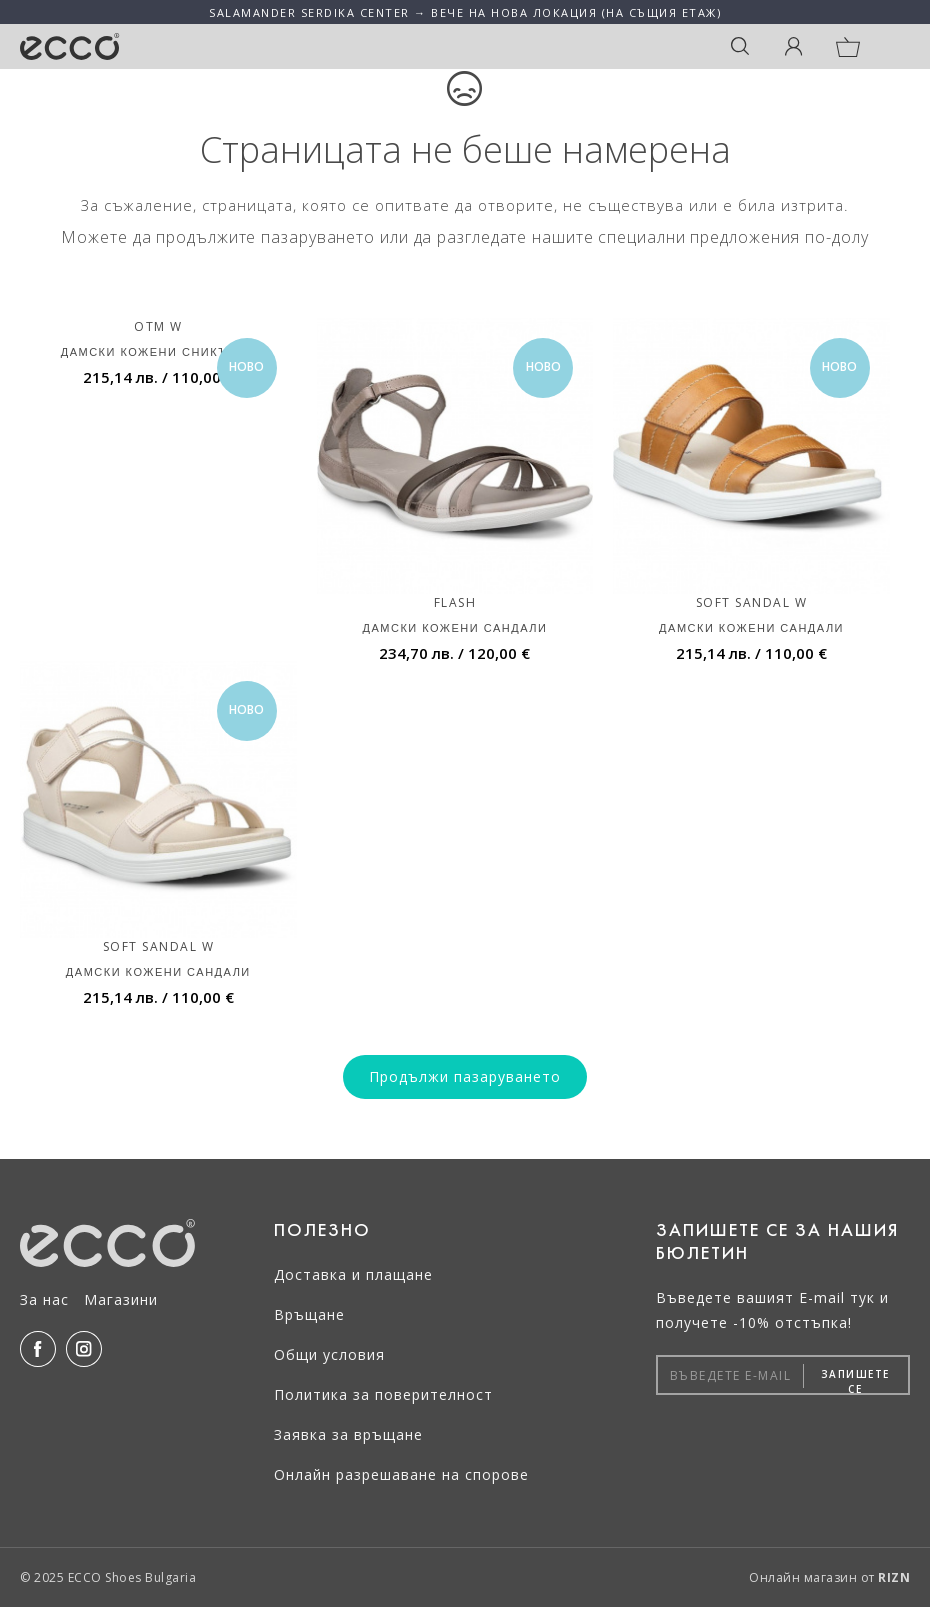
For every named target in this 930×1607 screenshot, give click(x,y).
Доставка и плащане (353, 1274)
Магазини (121, 1299)
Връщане (309, 1314)
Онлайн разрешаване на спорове (401, 1474)
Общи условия (329, 1354)
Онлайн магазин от (829, 1577)
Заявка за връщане (348, 1434)
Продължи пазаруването (465, 1076)
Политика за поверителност (383, 1394)
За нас (44, 1299)
